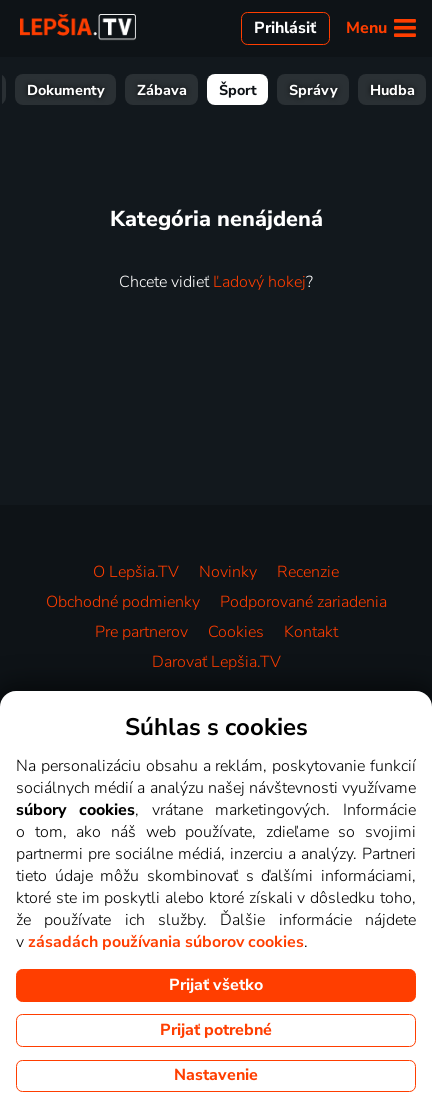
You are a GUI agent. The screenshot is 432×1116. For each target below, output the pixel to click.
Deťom (260, 90)
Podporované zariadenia (303, 602)
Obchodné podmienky (123, 602)
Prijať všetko (216, 985)
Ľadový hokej (259, 282)
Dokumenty (354, 90)
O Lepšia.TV (136, 572)
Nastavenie (216, 1075)
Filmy (106, 90)
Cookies (236, 632)
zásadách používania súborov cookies (166, 942)
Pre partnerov (141, 632)
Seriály (181, 90)
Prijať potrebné (216, 1030)
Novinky (228, 572)
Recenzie (308, 572)
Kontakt (311, 632)
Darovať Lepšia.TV (216, 662)
